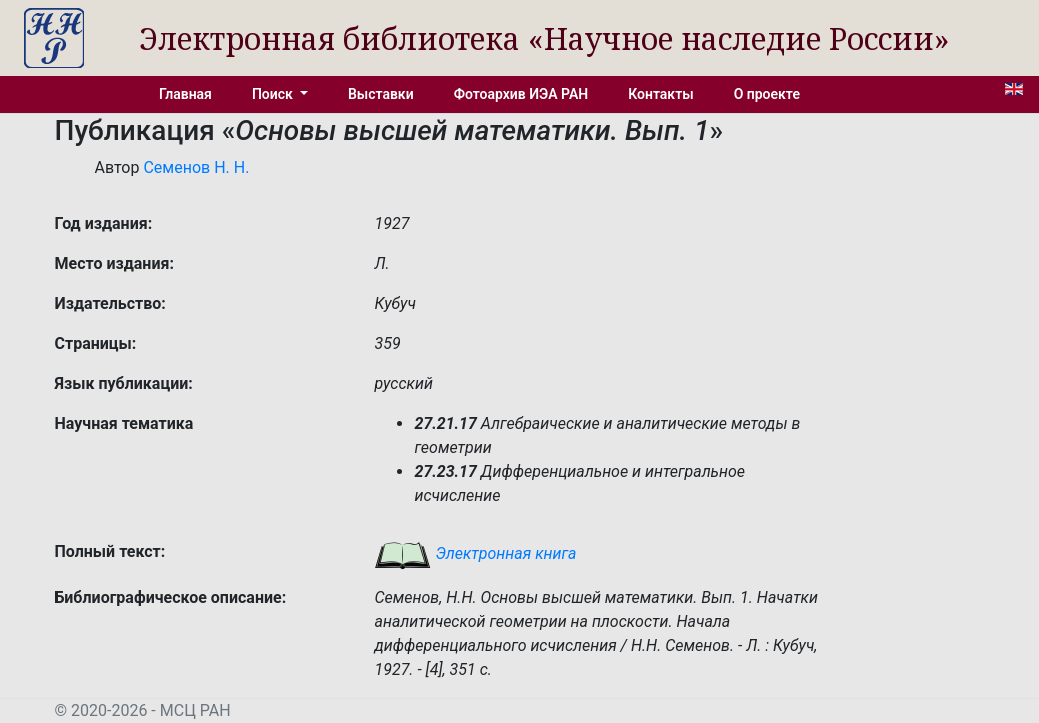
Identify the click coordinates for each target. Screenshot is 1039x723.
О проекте (767, 94)
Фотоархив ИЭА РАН (521, 94)
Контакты (660, 94)
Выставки (381, 94)
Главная (185, 94)
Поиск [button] (274, 94)
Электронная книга (475, 553)
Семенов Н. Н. (196, 167)
